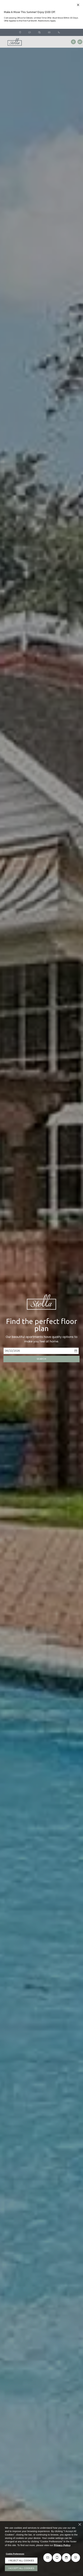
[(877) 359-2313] (59, 32)
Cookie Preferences (15, 2554)
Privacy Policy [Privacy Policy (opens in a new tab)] (62, 2545)
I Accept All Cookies (21, 2568)
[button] (29, 32)
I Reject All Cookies (21, 2560)
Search (41, 1358)
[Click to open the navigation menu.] (79, 41)
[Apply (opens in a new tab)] (73, 41)
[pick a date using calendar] (76, 1351)
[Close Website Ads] (78, 5)
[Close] (80, 2524)
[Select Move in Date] (38, 1351)
